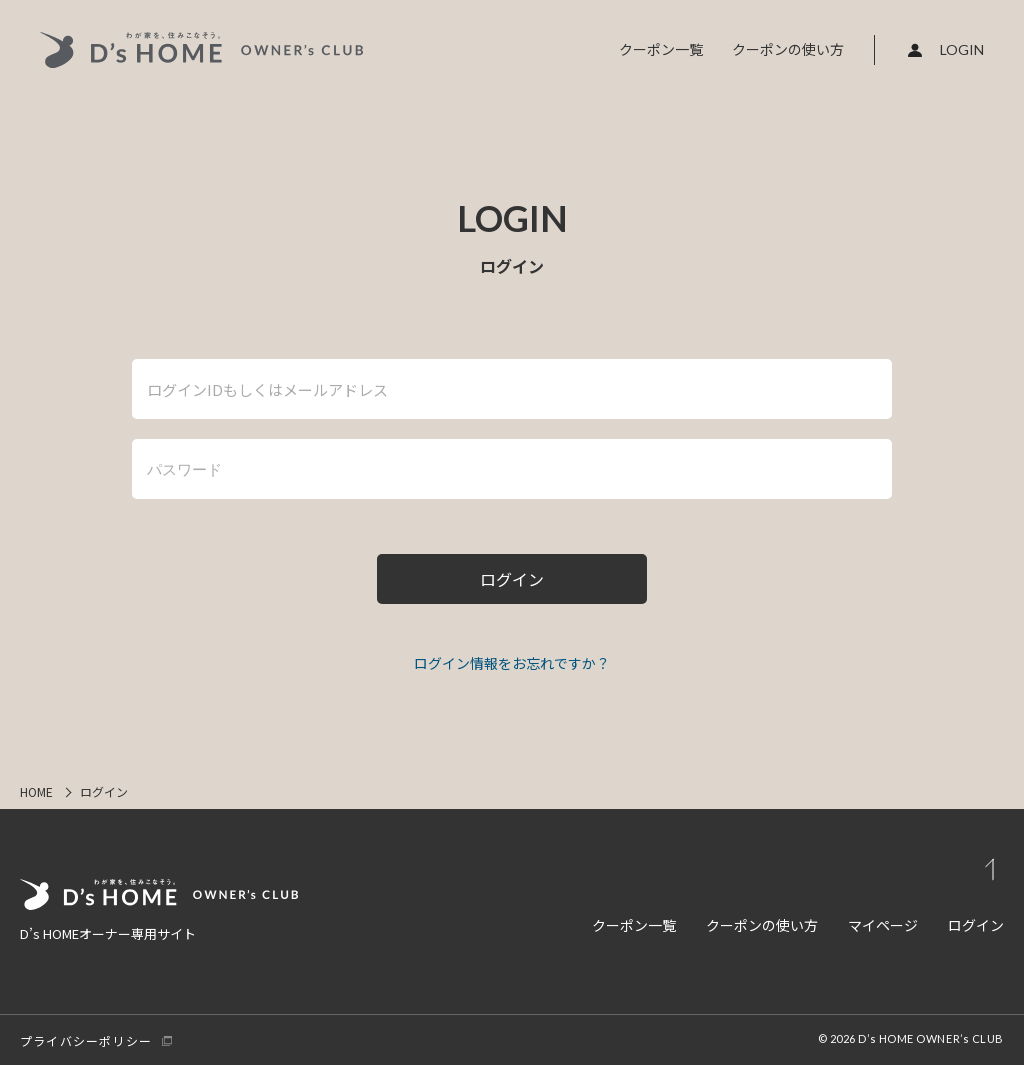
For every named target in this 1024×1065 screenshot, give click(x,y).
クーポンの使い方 (788, 49)
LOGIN (962, 49)
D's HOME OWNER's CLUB (202, 50)
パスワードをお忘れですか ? (512, 664)
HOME (36, 791)
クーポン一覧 (661, 49)
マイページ (883, 925)
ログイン (976, 925)
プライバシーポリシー (86, 1040)
